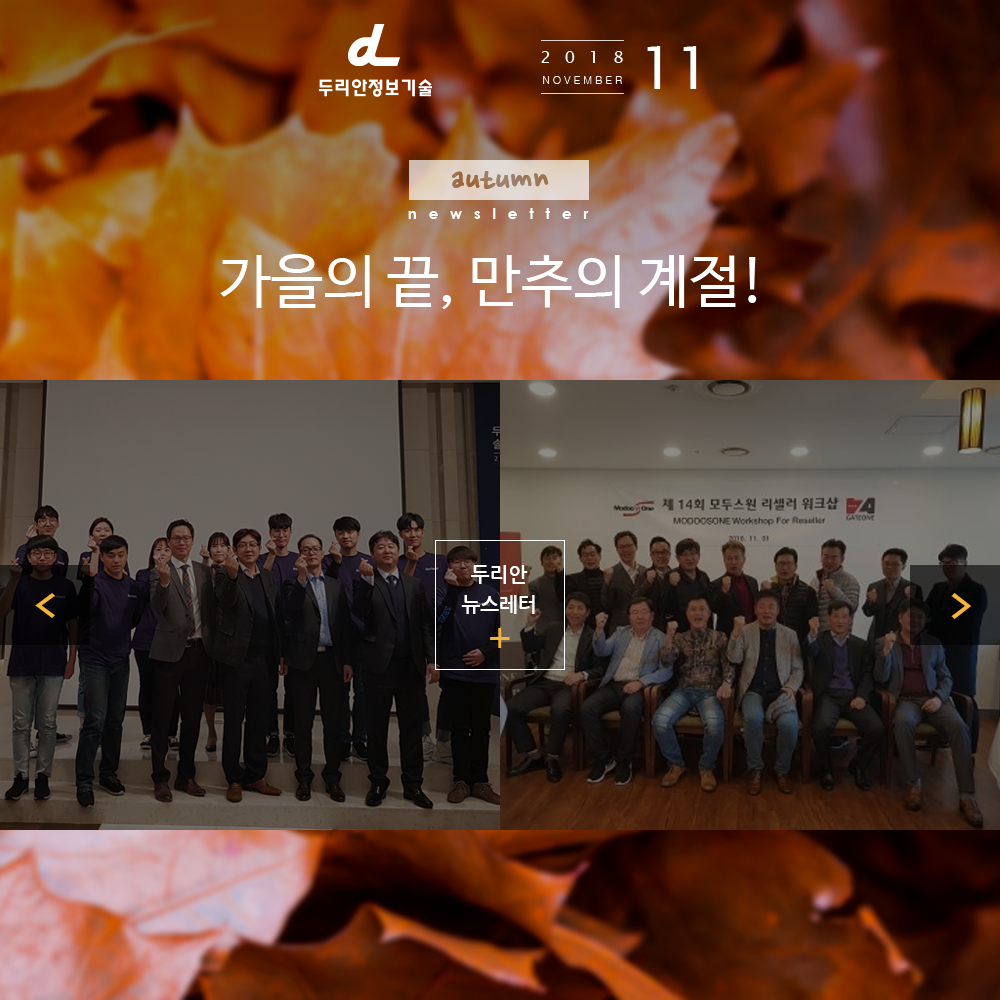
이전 (45, 605)
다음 (955, 605)
